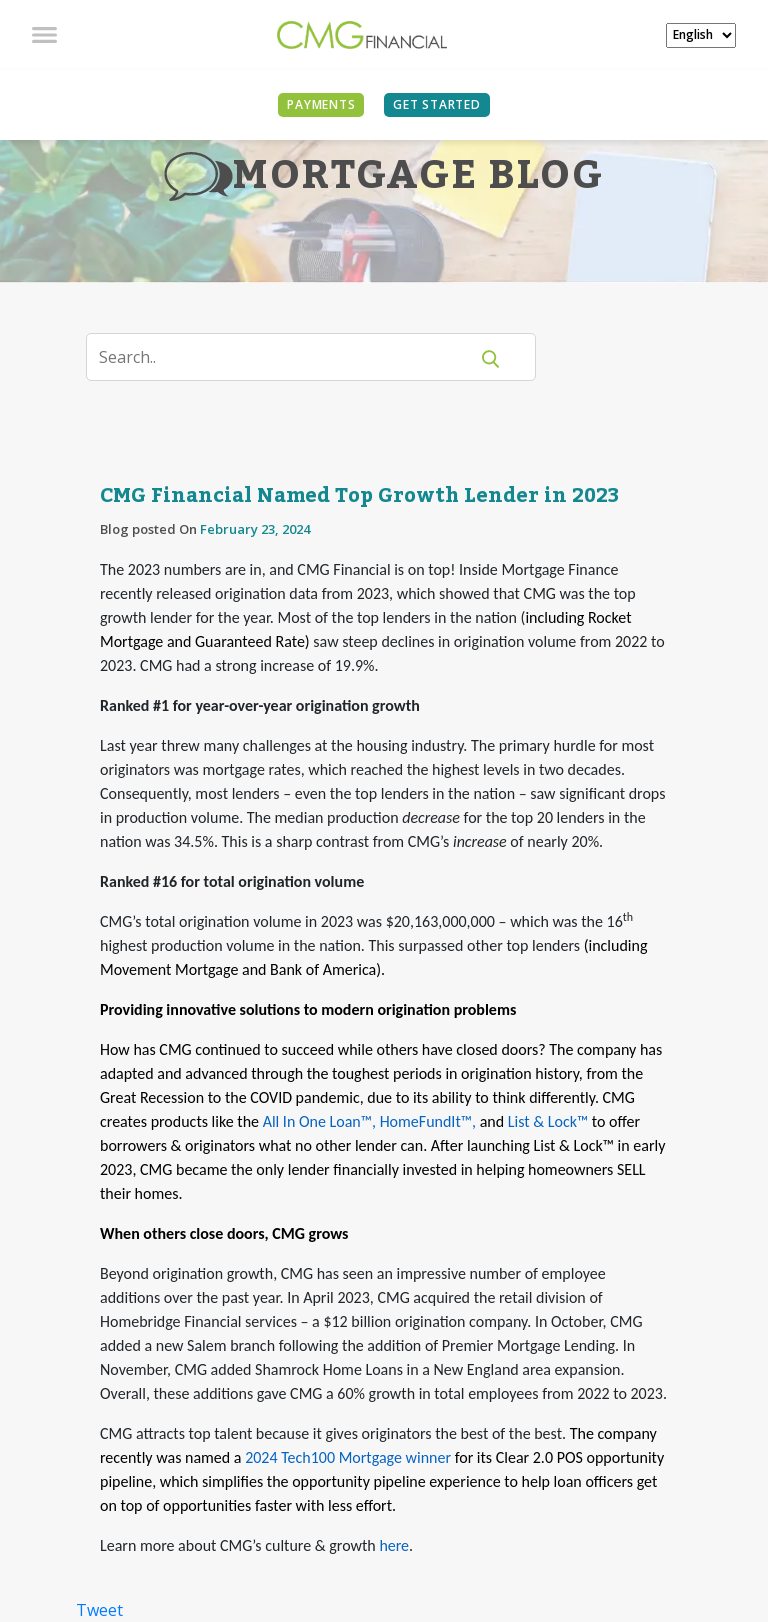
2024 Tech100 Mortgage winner (348, 1457)
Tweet (99, 1610)
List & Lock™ (548, 1121)
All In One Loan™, (319, 1121)
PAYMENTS (321, 104)
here (394, 1545)
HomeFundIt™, (428, 1121)
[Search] (289, 357)
